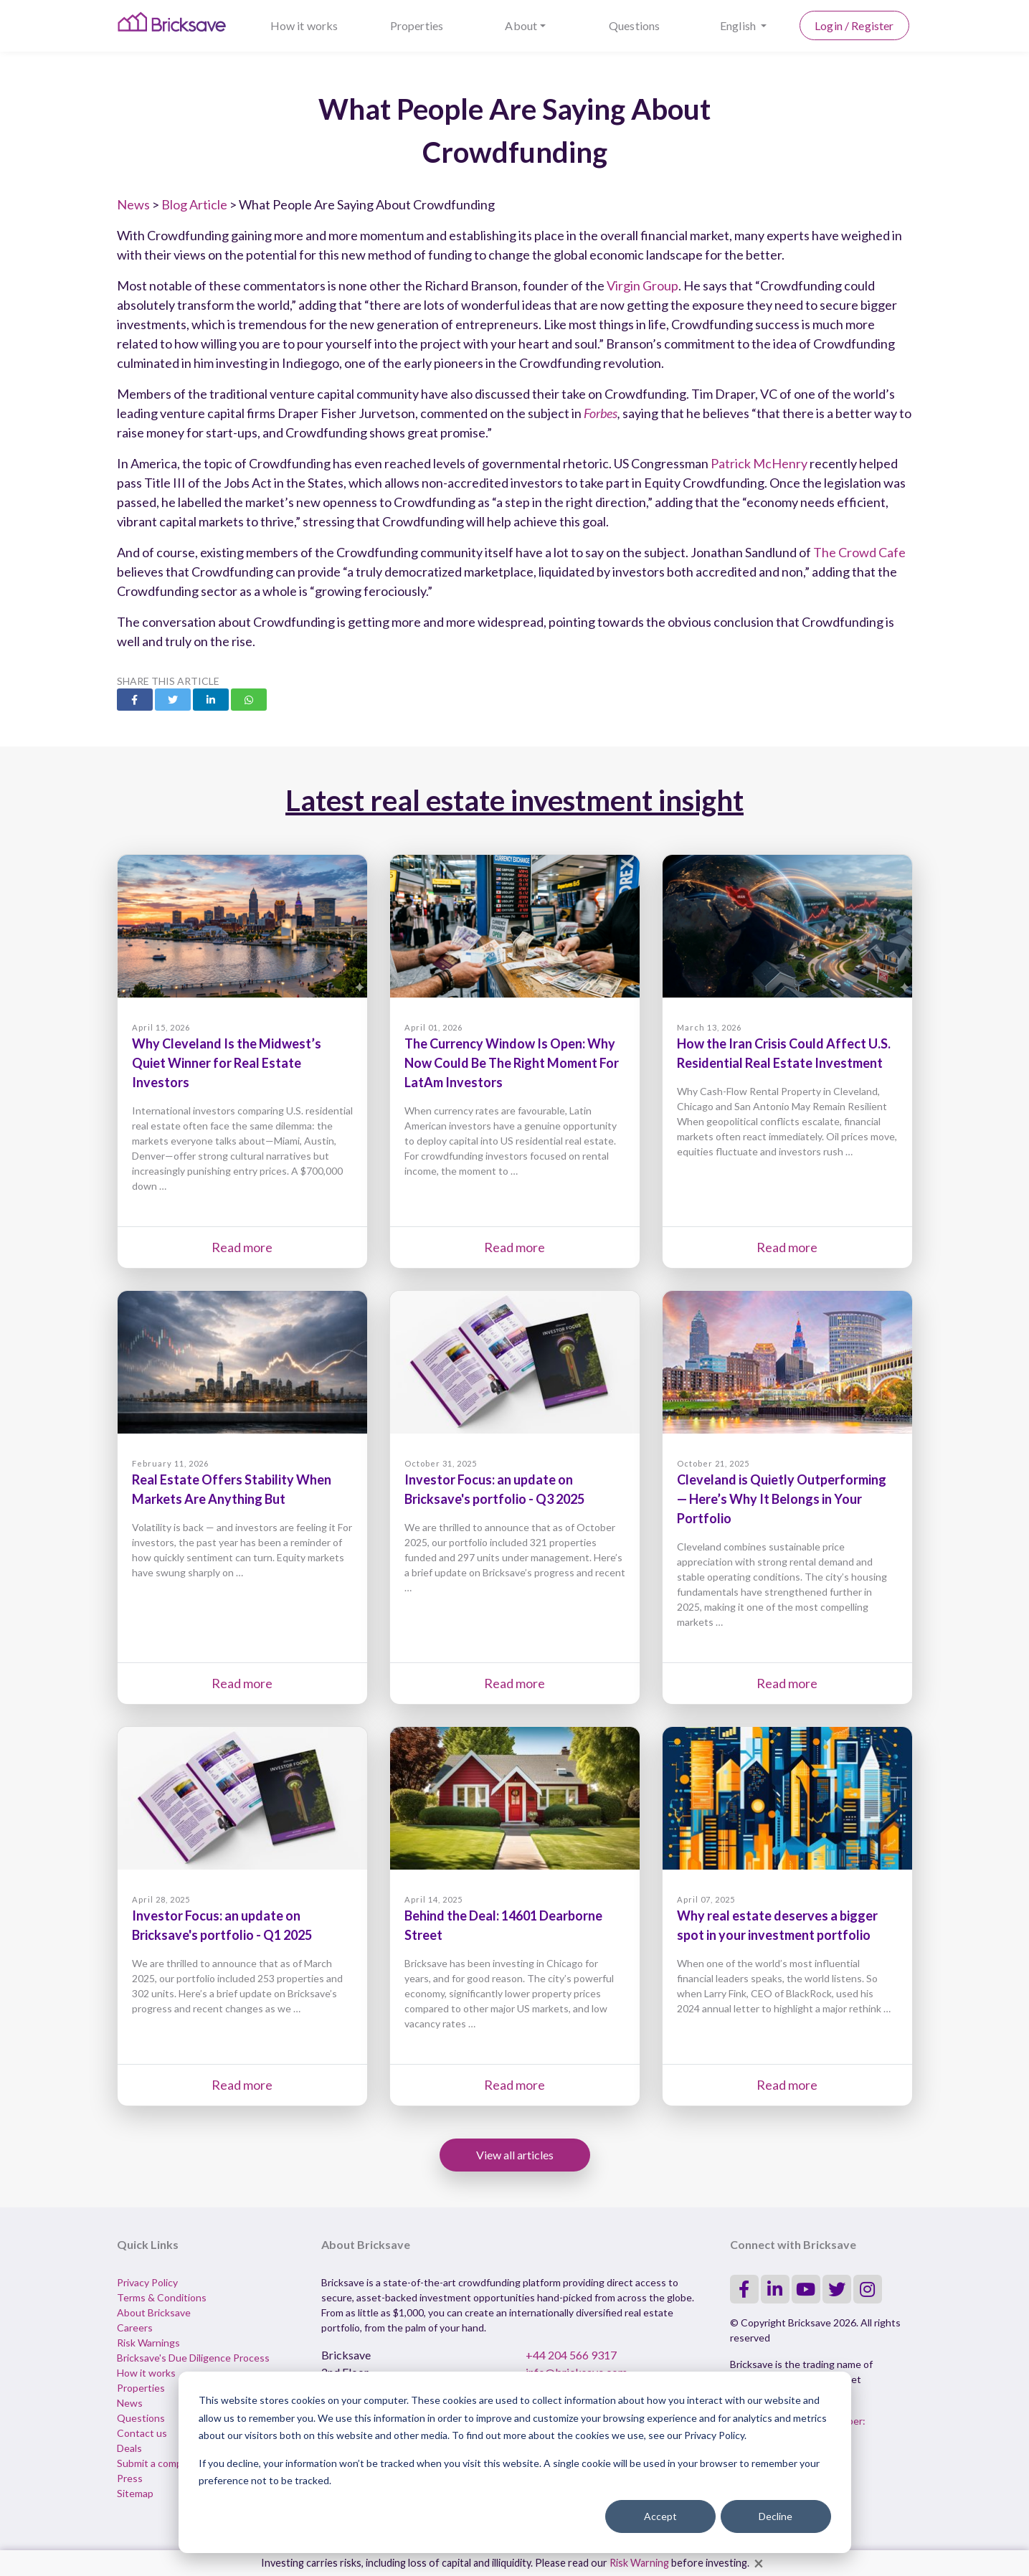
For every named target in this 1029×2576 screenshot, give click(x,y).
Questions (634, 25)
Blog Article (194, 204)
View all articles (515, 2154)
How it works (304, 25)
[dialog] (515, 2462)
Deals (129, 2448)
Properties (417, 25)
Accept (660, 2516)
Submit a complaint (159, 2463)
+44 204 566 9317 (571, 2355)
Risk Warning (639, 2563)
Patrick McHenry (759, 463)
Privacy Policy (147, 2282)
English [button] (739, 25)
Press (130, 2478)
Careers (135, 2327)
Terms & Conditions (162, 2297)
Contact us (142, 2433)
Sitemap (135, 2493)
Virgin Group (642, 285)
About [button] (521, 25)
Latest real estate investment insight (514, 800)
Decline (775, 2516)
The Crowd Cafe (859, 552)
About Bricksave (154, 2312)
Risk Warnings (148, 2342)
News (133, 204)
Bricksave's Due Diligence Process (193, 2358)
